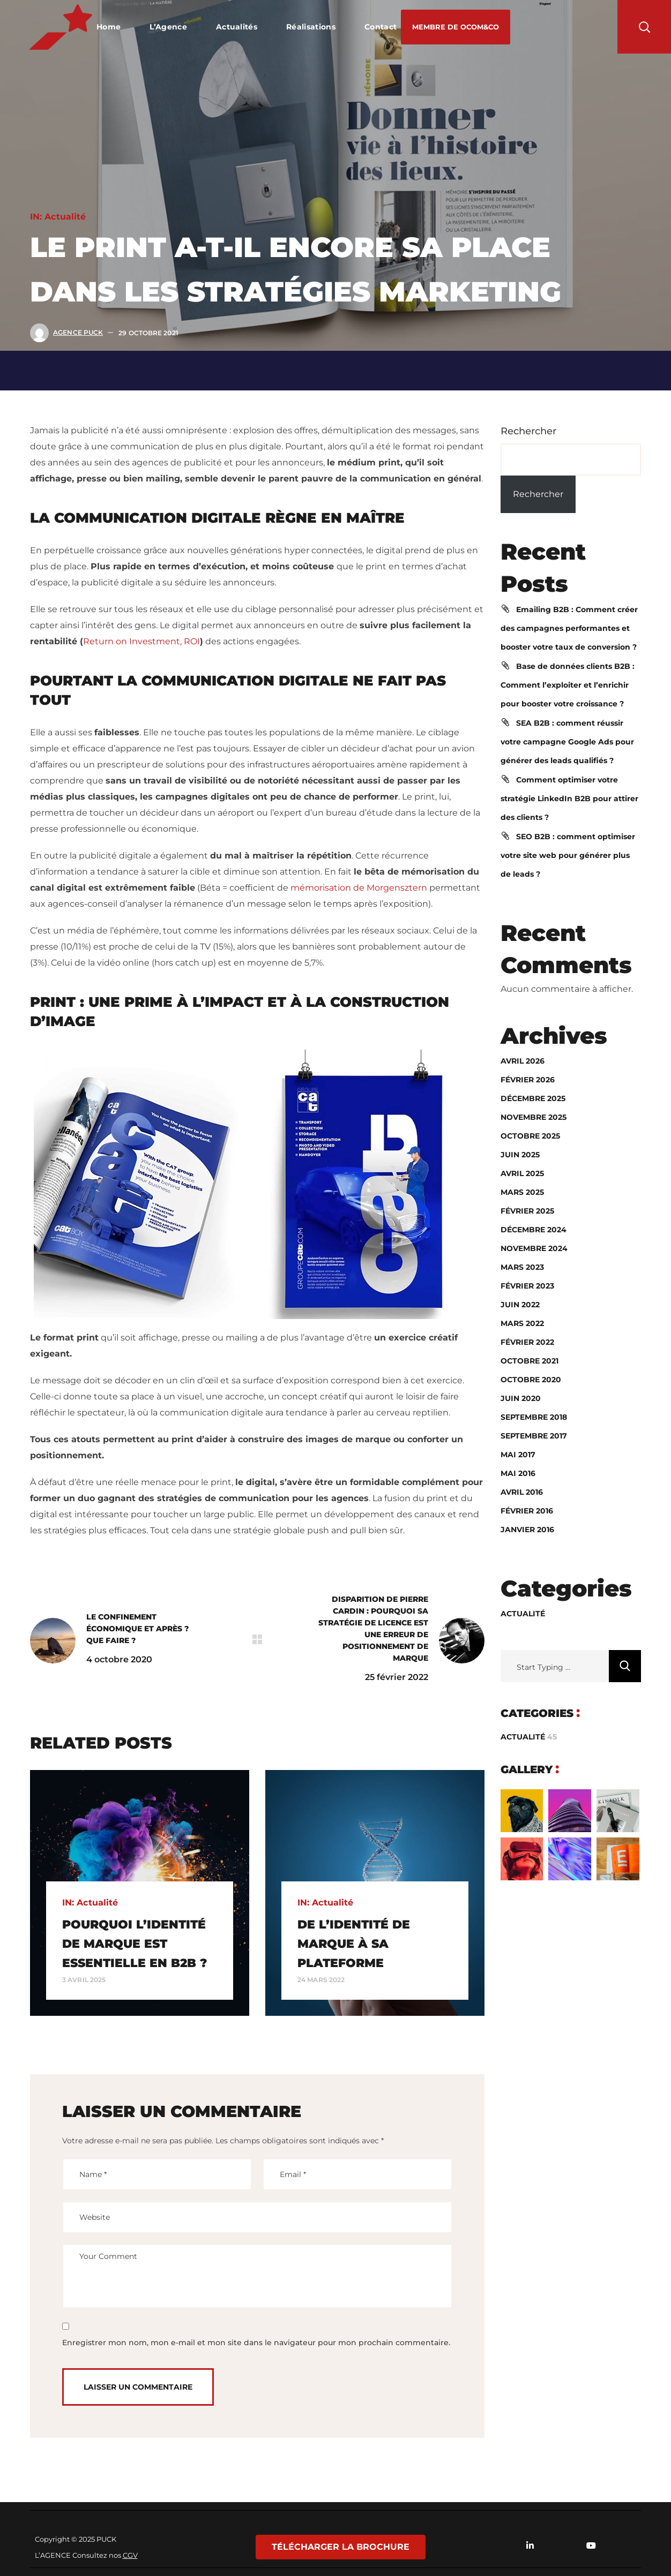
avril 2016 (522, 1492)
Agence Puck (78, 332)
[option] (139, 1893)
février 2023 (527, 1286)
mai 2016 (518, 1473)
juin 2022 (520, 1304)
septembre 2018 (534, 1417)
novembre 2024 (534, 1248)
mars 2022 (522, 1323)
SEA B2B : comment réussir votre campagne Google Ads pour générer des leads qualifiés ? (567, 741)
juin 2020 (521, 1398)
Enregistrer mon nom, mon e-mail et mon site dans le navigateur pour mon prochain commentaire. (256, 2342)
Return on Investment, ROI (141, 641)
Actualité (65, 217)
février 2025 (527, 1211)
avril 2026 (523, 1061)
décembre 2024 (533, 1229)
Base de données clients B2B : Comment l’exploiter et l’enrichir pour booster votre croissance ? (568, 685)
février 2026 (528, 1079)
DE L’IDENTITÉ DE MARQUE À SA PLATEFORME (353, 1943)
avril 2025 (522, 1173)
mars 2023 (522, 1267)
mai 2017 (518, 1454)
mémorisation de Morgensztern (358, 888)
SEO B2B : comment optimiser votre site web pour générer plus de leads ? (568, 855)
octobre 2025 (530, 1136)
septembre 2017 (534, 1436)
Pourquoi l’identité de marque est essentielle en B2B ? (134, 1943)
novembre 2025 (533, 1117)
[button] (455, 27)
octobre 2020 (531, 1379)
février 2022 (527, 1342)
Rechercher (528, 431)
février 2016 (527, 1511)
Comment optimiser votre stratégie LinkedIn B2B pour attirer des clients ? (569, 798)
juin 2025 (520, 1154)
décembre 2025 (533, 1098)
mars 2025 (522, 1192)
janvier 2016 (527, 1529)
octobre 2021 (529, 1361)
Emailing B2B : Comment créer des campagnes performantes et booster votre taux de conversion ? (569, 628)
